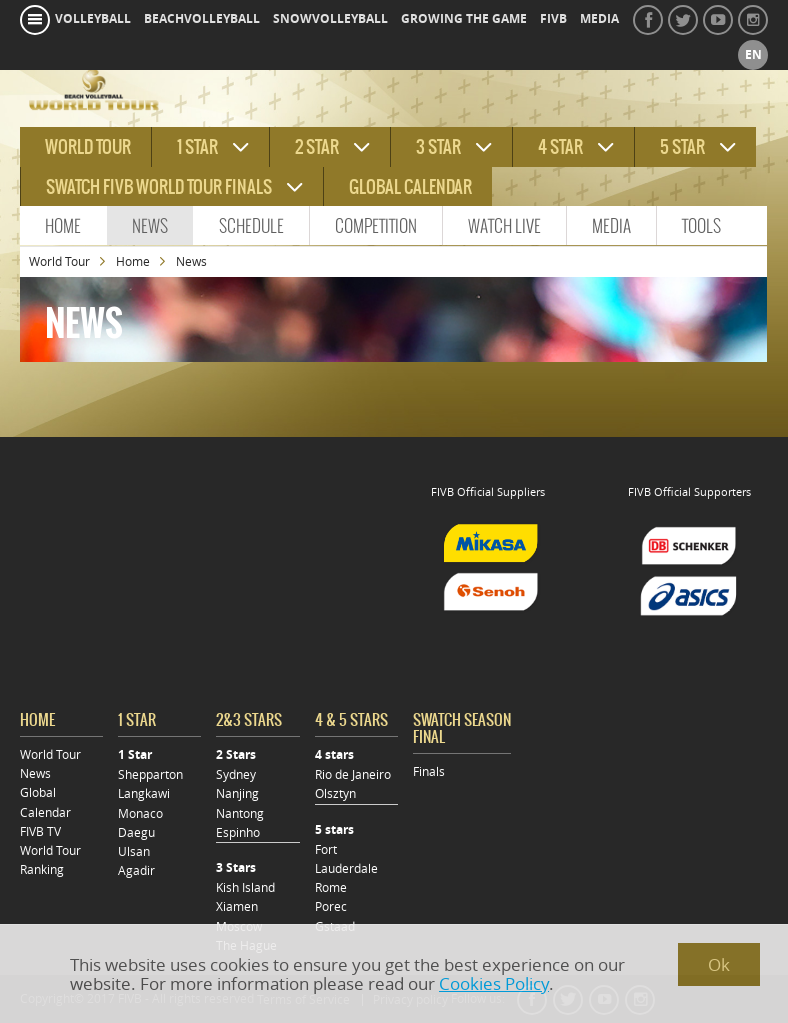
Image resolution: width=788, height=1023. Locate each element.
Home (63, 226)
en (753, 55)
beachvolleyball (202, 19)
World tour (88, 147)
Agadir (136, 870)
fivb (553, 19)
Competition (376, 226)
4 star (560, 147)
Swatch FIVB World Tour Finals (159, 187)
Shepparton (150, 774)
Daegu (136, 832)
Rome (331, 887)
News (150, 226)
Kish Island (245, 887)
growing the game (464, 19)
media (599, 19)
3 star (438, 147)
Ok (719, 964)
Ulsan (134, 851)
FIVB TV (40, 831)
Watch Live (504, 226)
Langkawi (144, 793)
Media (611, 226)
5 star (682, 147)
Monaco (140, 813)
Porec (331, 906)
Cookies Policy (494, 983)
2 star (317, 147)
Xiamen (237, 906)
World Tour (59, 261)
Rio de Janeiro (353, 774)
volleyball (93, 19)
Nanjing (237, 793)
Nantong (240, 813)
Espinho (238, 832)
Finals (429, 771)
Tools (701, 226)
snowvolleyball (330, 19)
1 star (197, 147)
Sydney (236, 774)
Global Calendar (410, 187)
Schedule (251, 226)
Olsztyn (335, 793)
